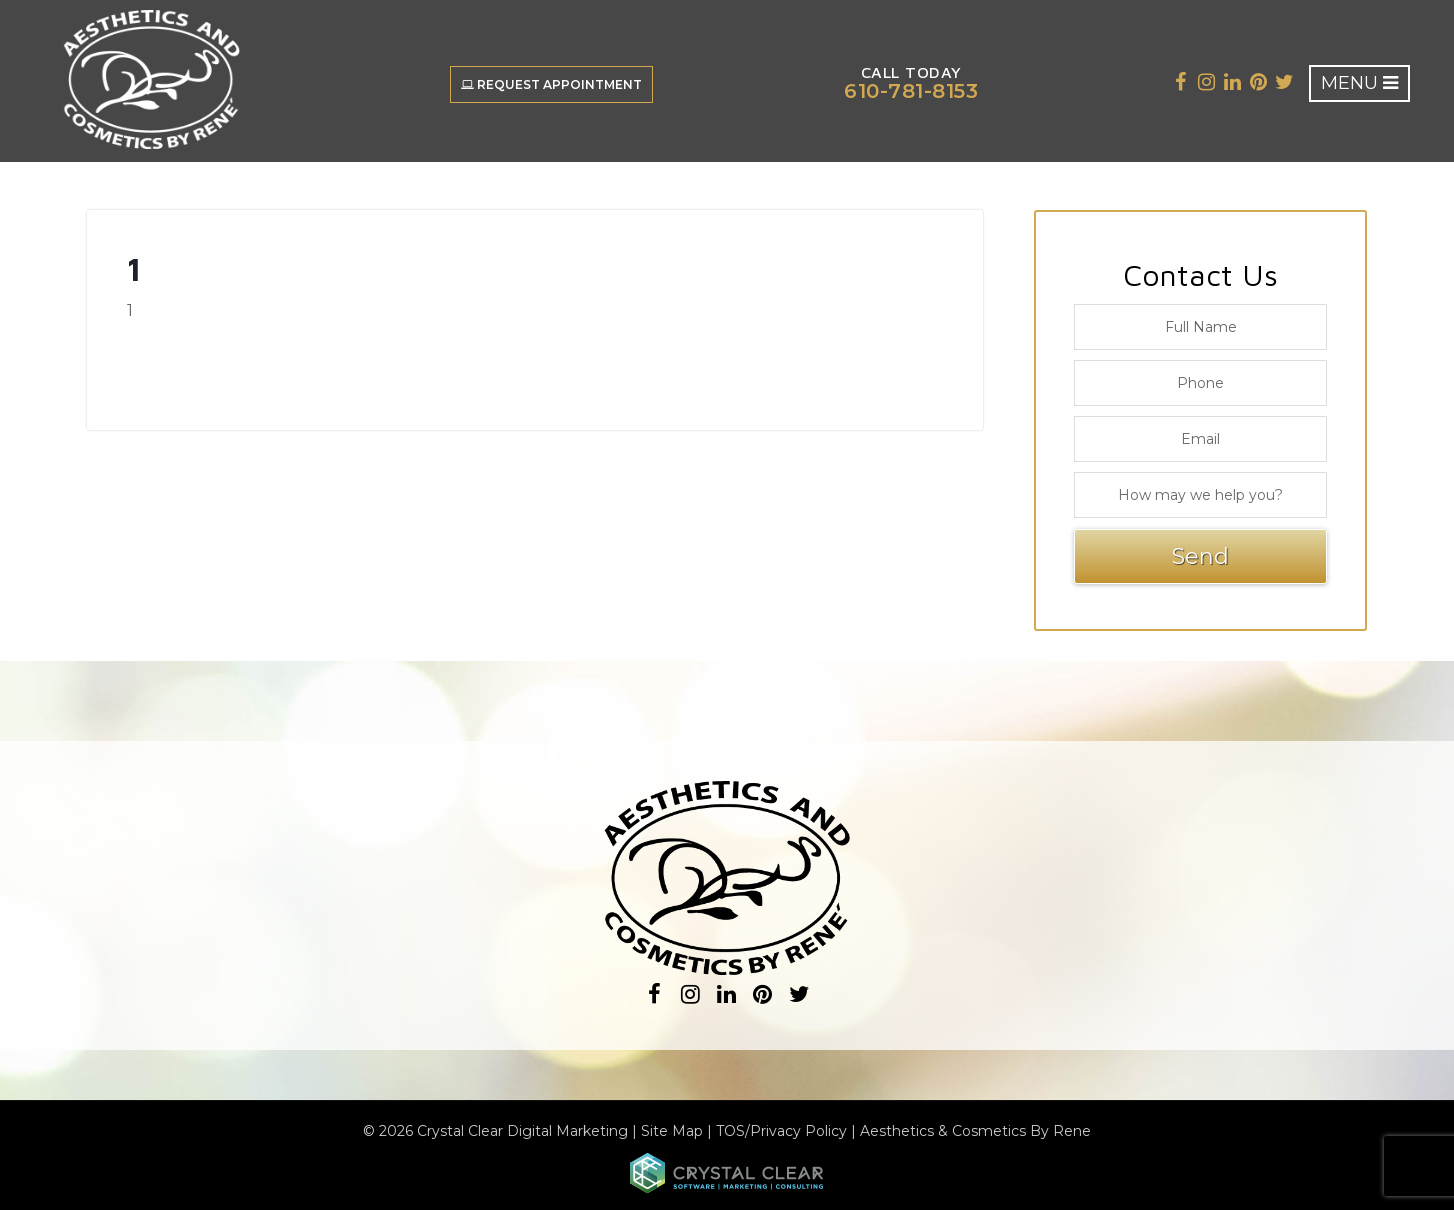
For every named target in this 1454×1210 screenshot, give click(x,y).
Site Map (672, 1131)
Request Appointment (551, 84)
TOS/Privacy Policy (781, 1131)
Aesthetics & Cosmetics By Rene (975, 1131)
